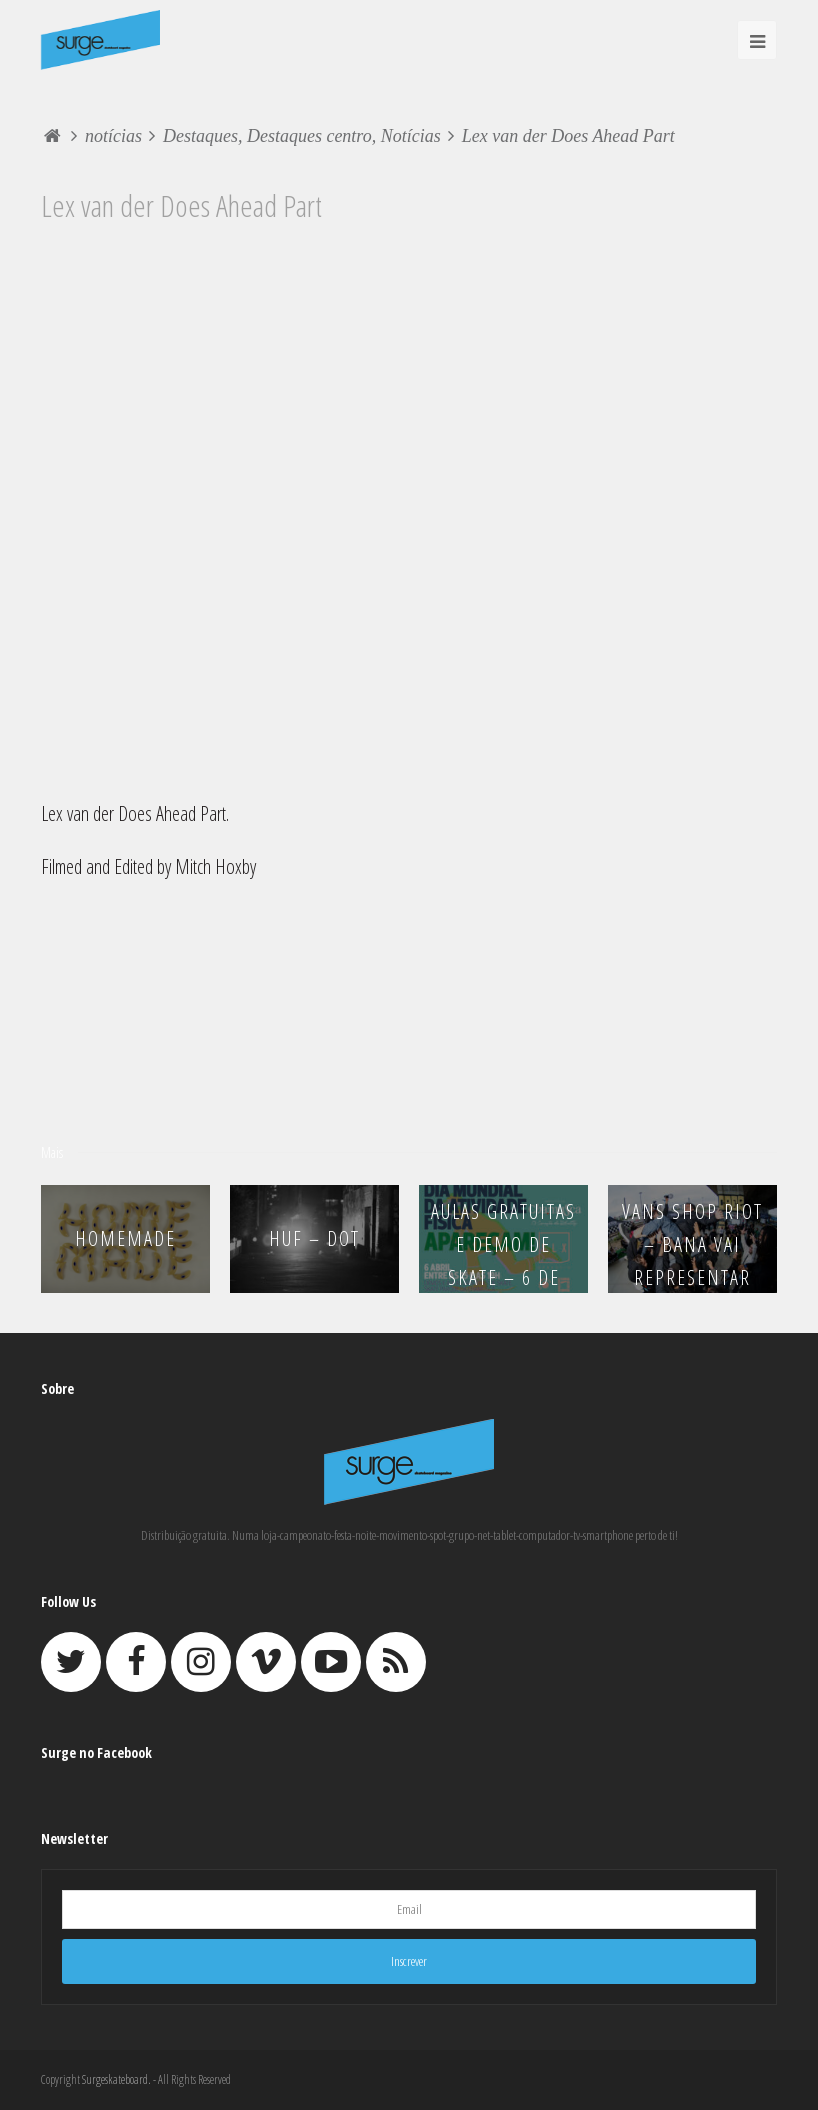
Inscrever (409, 1961)
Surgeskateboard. (116, 2079)
